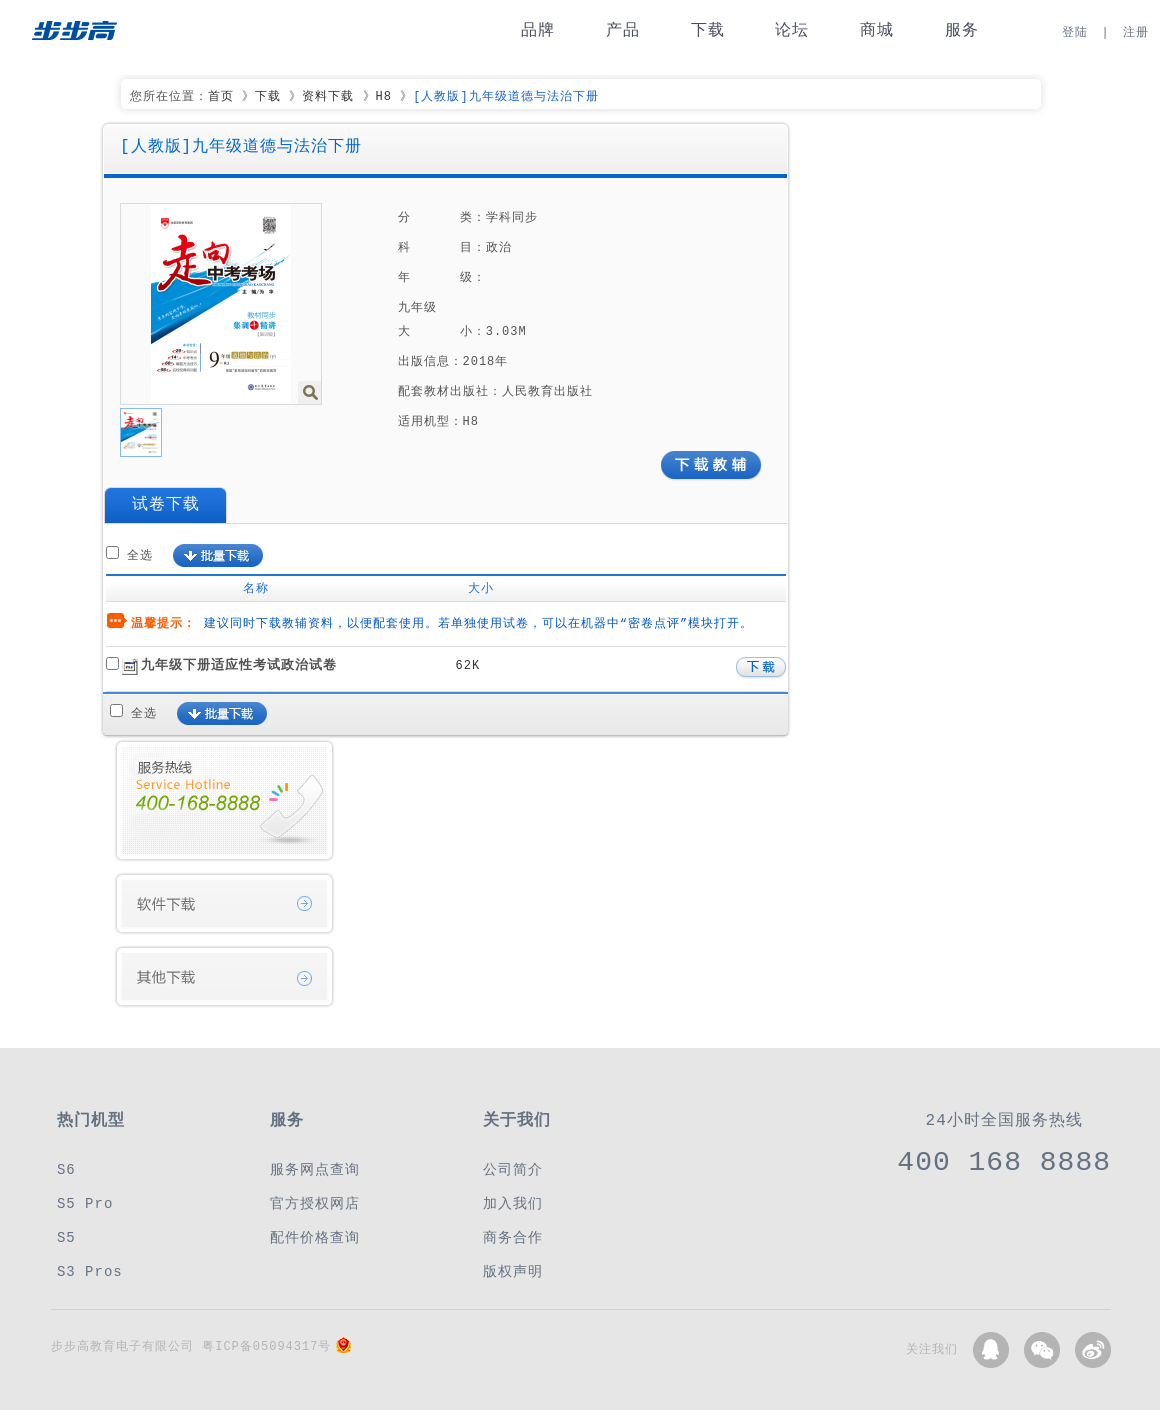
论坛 (792, 30)
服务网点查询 (315, 1169)
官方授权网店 (315, 1203)
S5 (66, 1237)
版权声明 (513, 1271)
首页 (221, 96)
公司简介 (513, 1169)
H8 (384, 96)
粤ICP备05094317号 (266, 1346)
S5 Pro (85, 1203)
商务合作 (513, 1237)
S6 (66, 1169)
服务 (962, 30)
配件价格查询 (315, 1237)
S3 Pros (90, 1271)
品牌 (538, 30)
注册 (1136, 32)
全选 (140, 555)
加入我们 (513, 1203)
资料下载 (328, 96)
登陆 (1075, 32)
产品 (623, 30)
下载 (708, 30)
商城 (877, 30)
